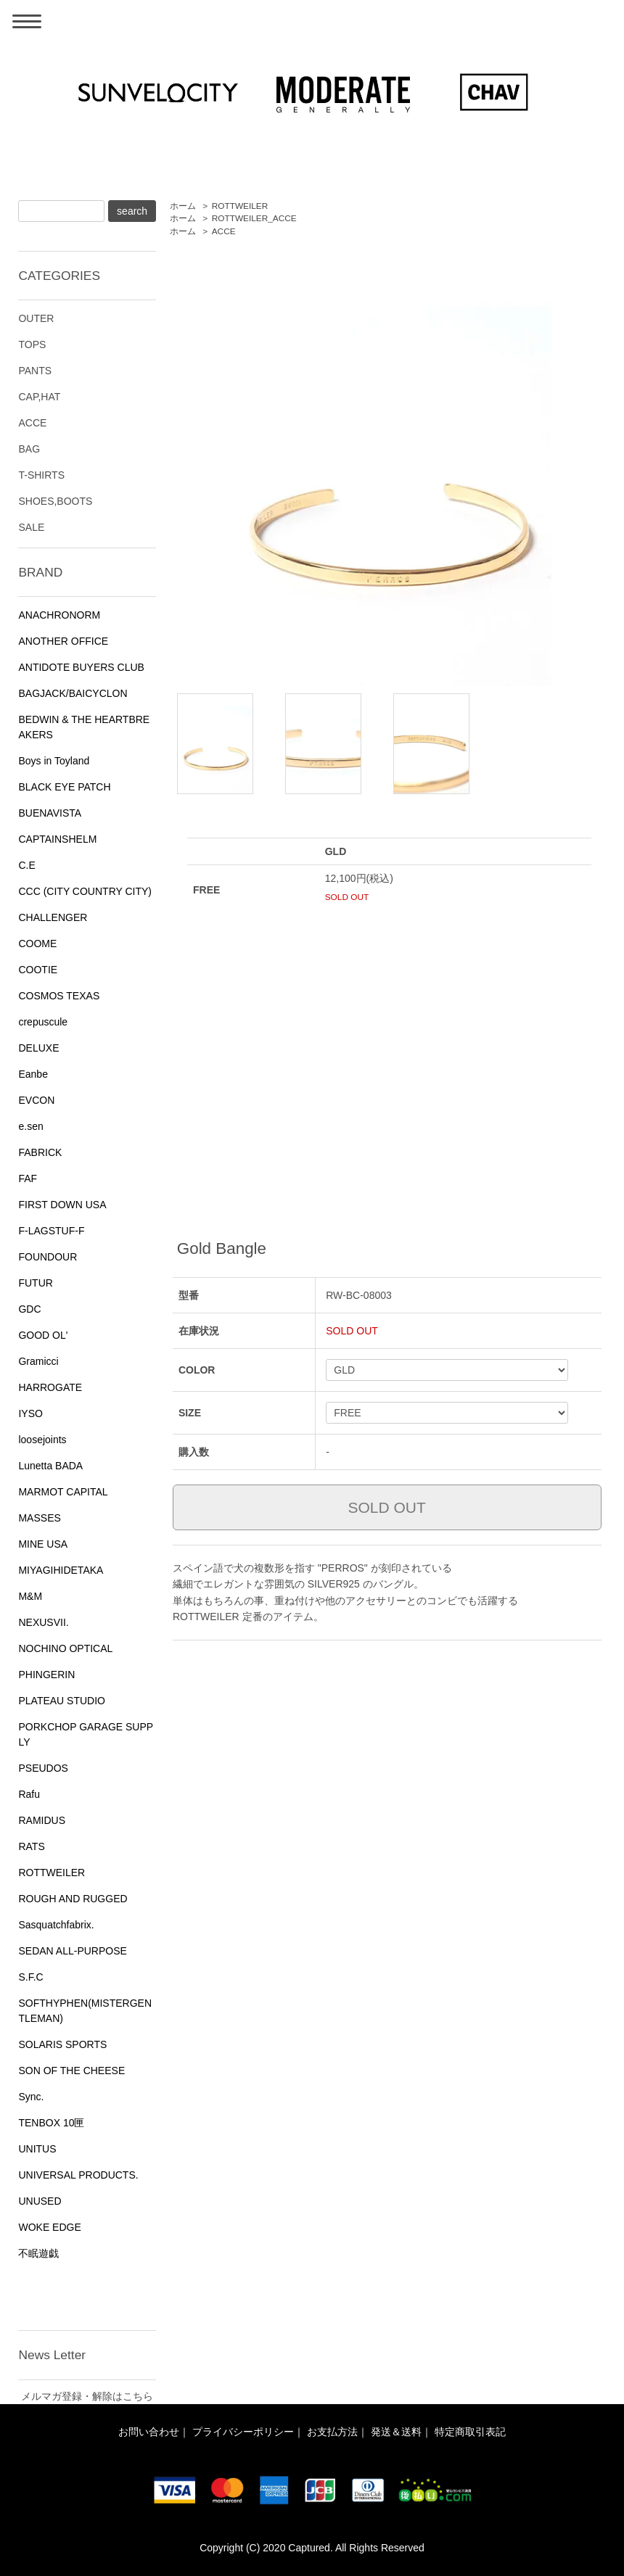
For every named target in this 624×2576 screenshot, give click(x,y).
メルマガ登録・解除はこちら (87, 2396)
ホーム (183, 206)
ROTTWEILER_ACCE (254, 218)
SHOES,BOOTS (55, 501)
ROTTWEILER (240, 206)
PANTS (35, 370)
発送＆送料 (396, 2431)
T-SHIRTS (41, 475)
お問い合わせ (148, 2431)
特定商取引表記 (470, 2431)
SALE (31, 527)
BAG (29, 449)
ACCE (224, 231)
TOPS (32, 344)
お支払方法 (332, 2431)
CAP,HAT (39, 396)
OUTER (36, 318)
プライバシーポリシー (243, 2431)
